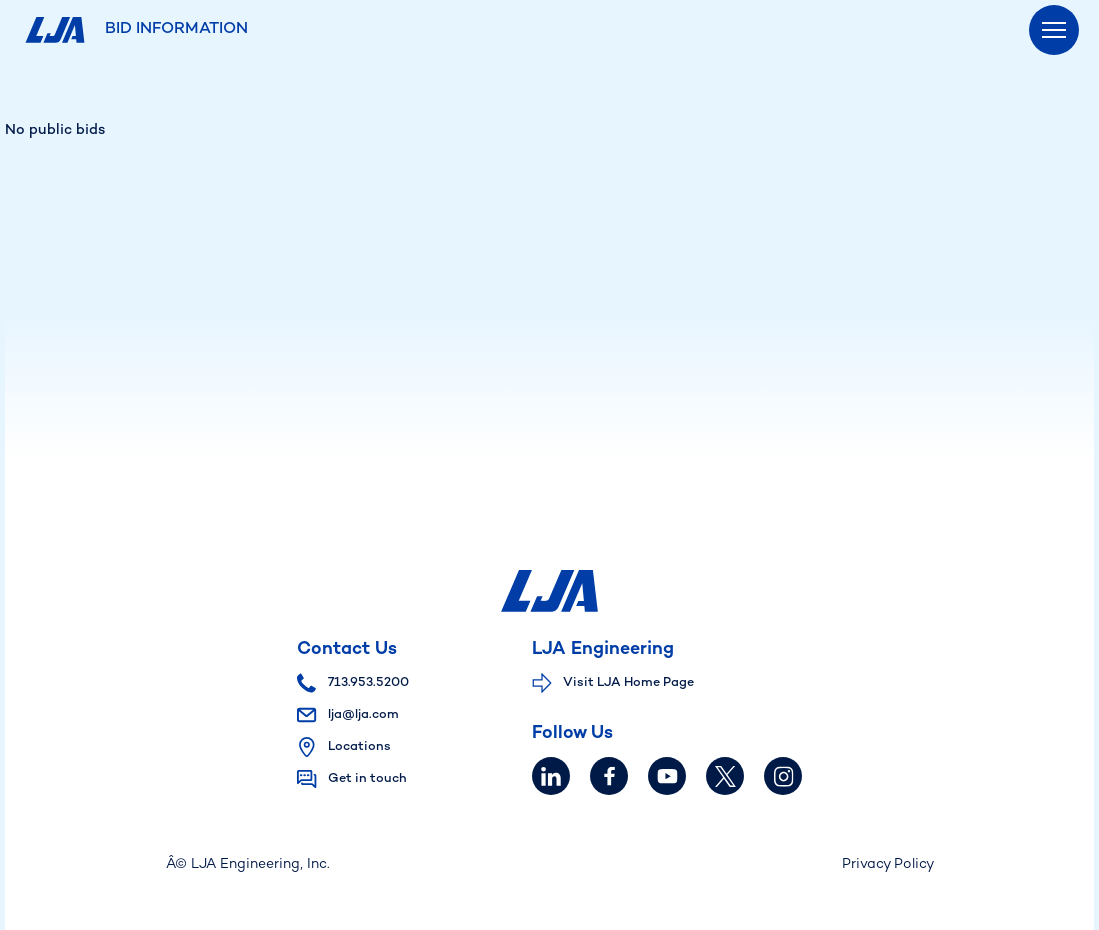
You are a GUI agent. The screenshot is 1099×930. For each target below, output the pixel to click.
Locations (359, 747)
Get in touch (367, 779)
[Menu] (1054, 30)
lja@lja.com (348, 715)
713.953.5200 (353, 683)
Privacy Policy (888, 864)
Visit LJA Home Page (628, 683)
